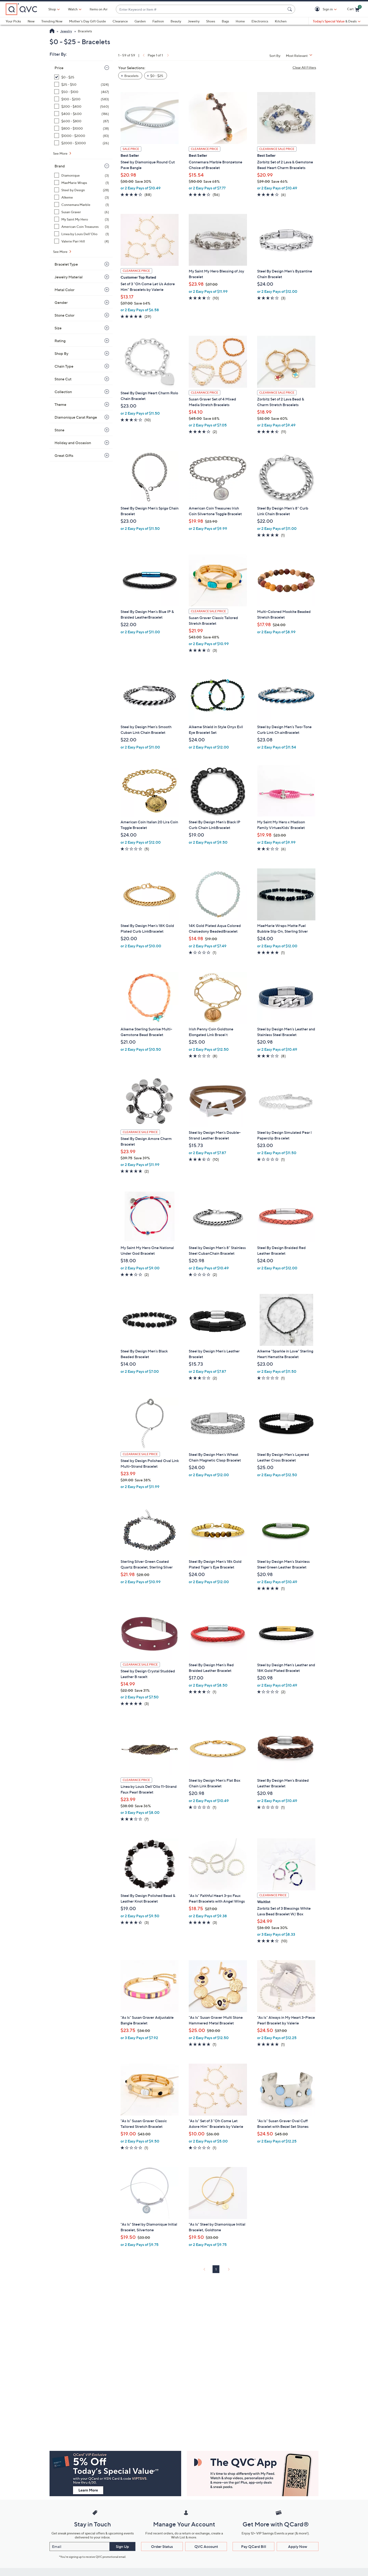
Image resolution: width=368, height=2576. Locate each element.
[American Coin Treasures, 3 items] (81, 226)
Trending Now (52, 21)
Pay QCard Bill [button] (253, 2546)
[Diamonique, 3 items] (81, 175)
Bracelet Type (66, 264)
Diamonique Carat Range (75, 417)
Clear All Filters (304, 67)
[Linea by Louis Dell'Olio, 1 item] (81, 233)
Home (240, 21)
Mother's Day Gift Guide (87, 21)
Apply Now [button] (297, 2546)
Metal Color (64, 289)
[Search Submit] (290, 9)
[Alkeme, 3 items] (81, 197)
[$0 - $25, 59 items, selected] (81, 77)
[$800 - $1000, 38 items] (81, 128)
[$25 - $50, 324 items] (81, 84)
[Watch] (73, 9)
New (31, 21)
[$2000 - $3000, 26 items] (81, 142)
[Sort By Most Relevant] (300, 55)
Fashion (158, 21)
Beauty (176, 21)
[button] (318, 9)
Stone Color (64, 315)
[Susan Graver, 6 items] (81, 211)
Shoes (210, 21)
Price (58, 67)
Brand (59, 166)
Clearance (120, 21)
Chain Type (63, 366)
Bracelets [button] (131, 76)
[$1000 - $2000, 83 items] (81, 135)
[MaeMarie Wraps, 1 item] (81, 182)
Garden (140, 21)
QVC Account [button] (206, 2546)
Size (58, 328)
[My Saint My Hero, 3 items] (81, 219)
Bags (225, 21)
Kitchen (281, 21)
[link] (143, 55)
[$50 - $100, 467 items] (81, 91)
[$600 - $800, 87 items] (81, 121)
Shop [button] (52, 9)
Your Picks (13, 21)
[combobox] (200, 9)
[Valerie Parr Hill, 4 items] (81, 241)
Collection (63, 391)
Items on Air (99, 9)
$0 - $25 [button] (156, 76)
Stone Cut (62, 379)
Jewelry (194, 21)
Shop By (61, 353)
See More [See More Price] (60, 153)
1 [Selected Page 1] (216, 2269)
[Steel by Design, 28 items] (81, 189)
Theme (60, 404)
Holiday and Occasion (72, 442)
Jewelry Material (68, 277)
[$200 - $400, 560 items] (81, 106)
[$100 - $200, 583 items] (81, 99)
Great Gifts (63, 455)
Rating (60, 340)
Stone (59, 430)
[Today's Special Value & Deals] (336, 21)
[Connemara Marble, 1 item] (81, 204)
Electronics (259, 21)
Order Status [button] (162, 2546)
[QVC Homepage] (52, 31)
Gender (61, 302)
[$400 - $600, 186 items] (81, 113)
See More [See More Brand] (60, 252)
